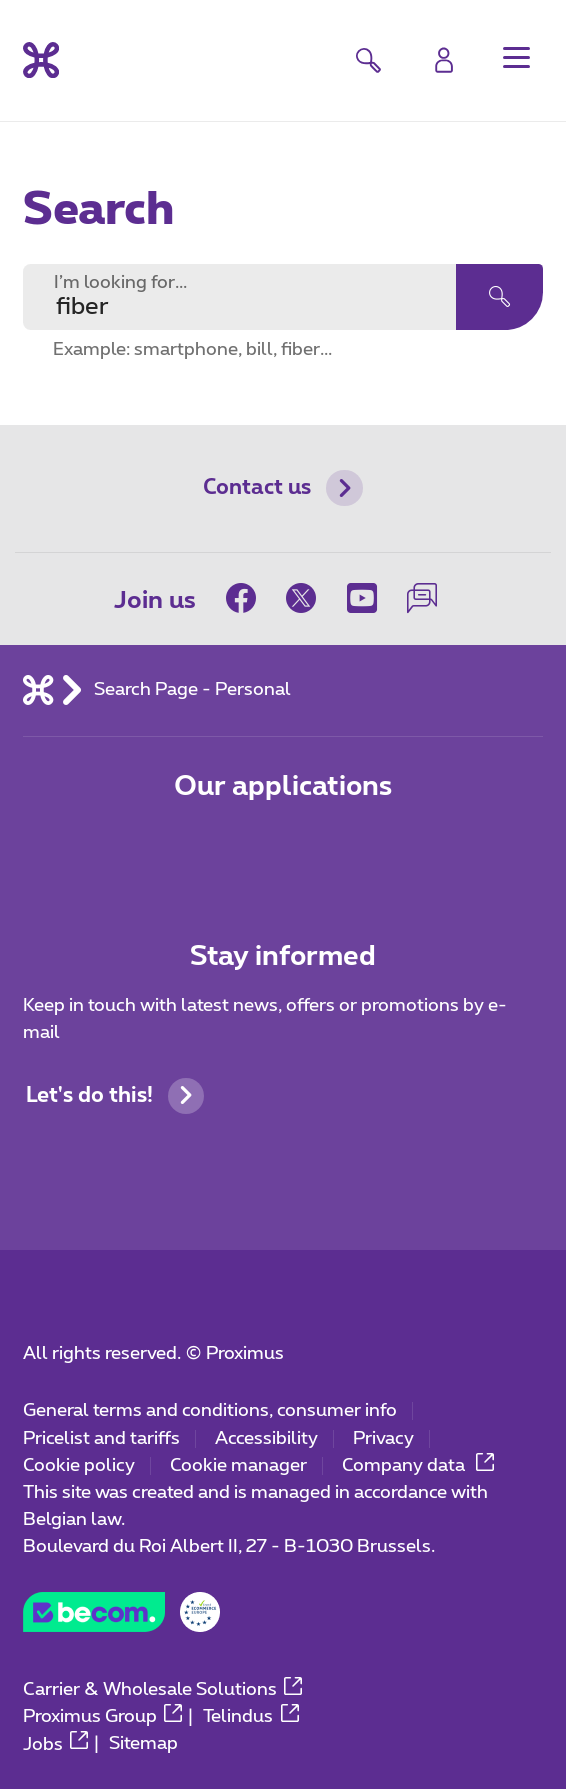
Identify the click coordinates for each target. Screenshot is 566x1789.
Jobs (56, 1745)
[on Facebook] (248, 598)
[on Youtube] (362, 598)
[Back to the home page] (41, 60)
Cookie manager (238, 1466)
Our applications (283, 786)
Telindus (251, 1717)
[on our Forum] (422, 598)
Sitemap (143, 1745)
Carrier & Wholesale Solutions (163, 1690)
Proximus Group (103, 1717)
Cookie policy (79, 1466)
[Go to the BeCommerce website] (121, 1619)
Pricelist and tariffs (101, 1439)
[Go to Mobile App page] (198, 850)
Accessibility (266, 1439)
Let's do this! (115, 1096)
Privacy (383, 1439)
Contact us (282, 488)
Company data (418, 1466)
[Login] (444, 60)
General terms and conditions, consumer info (210, 1411)
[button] (516, 57)
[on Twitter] (301, 598)
